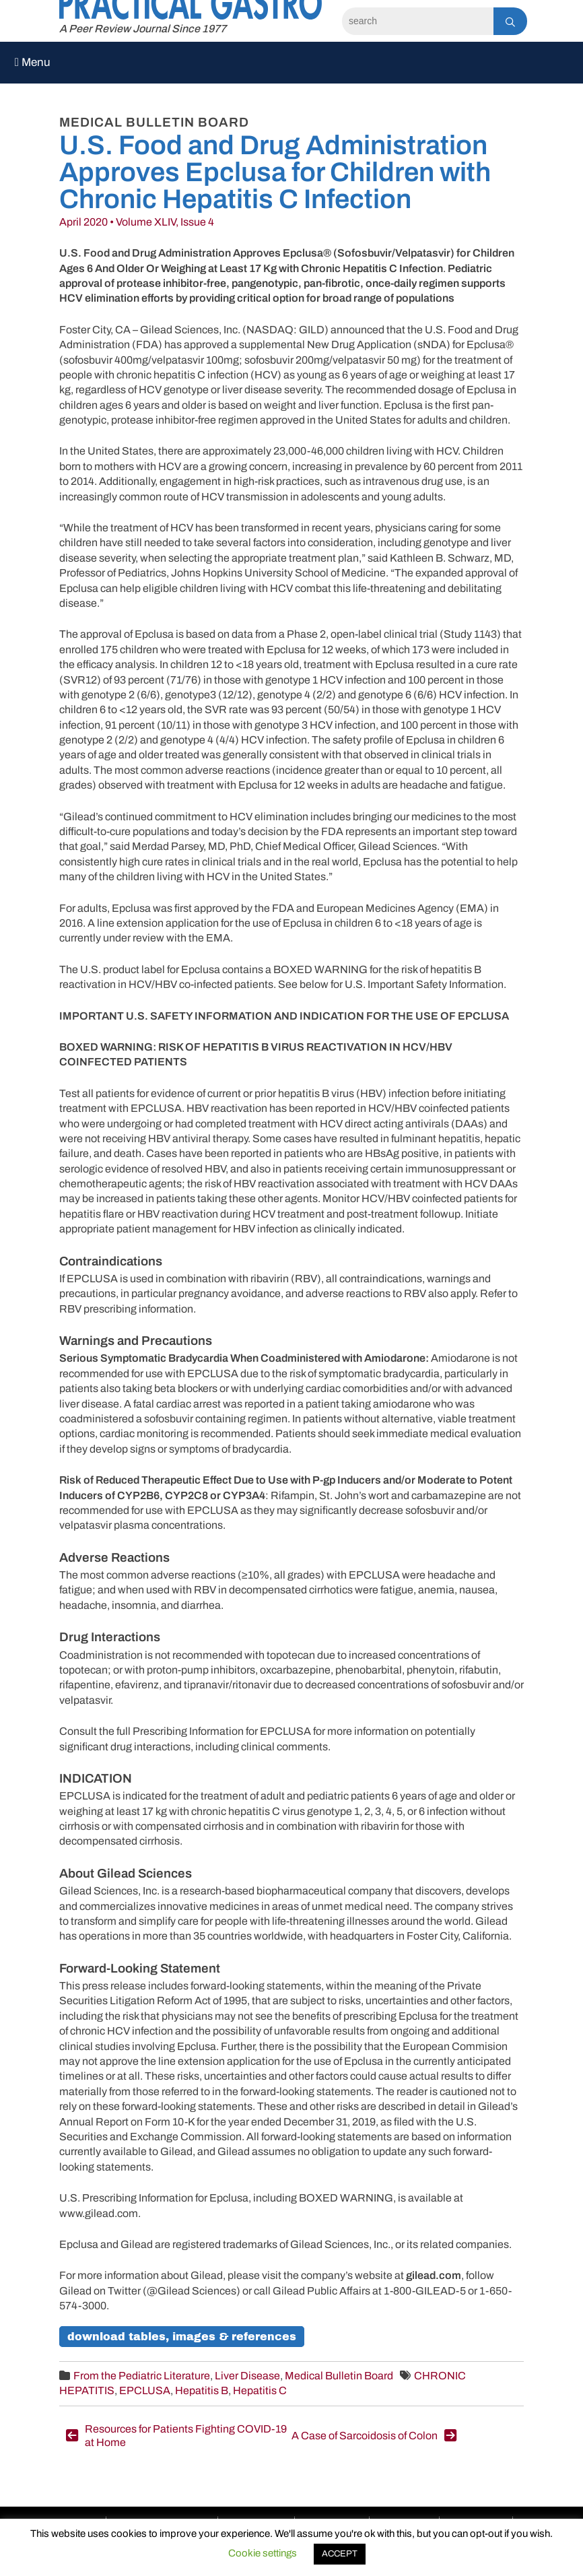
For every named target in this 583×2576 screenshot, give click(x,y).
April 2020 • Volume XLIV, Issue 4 (136, 222)
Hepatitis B (201, 2390)
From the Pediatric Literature (141, 2375)
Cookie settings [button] (262, 2553)
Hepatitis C (260, 2390)
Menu (32, 62)
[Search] (417, 21)
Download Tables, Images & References (181, 2336)
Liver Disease (247, 2375)
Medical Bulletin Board (339, 2375)
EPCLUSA (144, 2390)
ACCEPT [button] (339, 2553)
